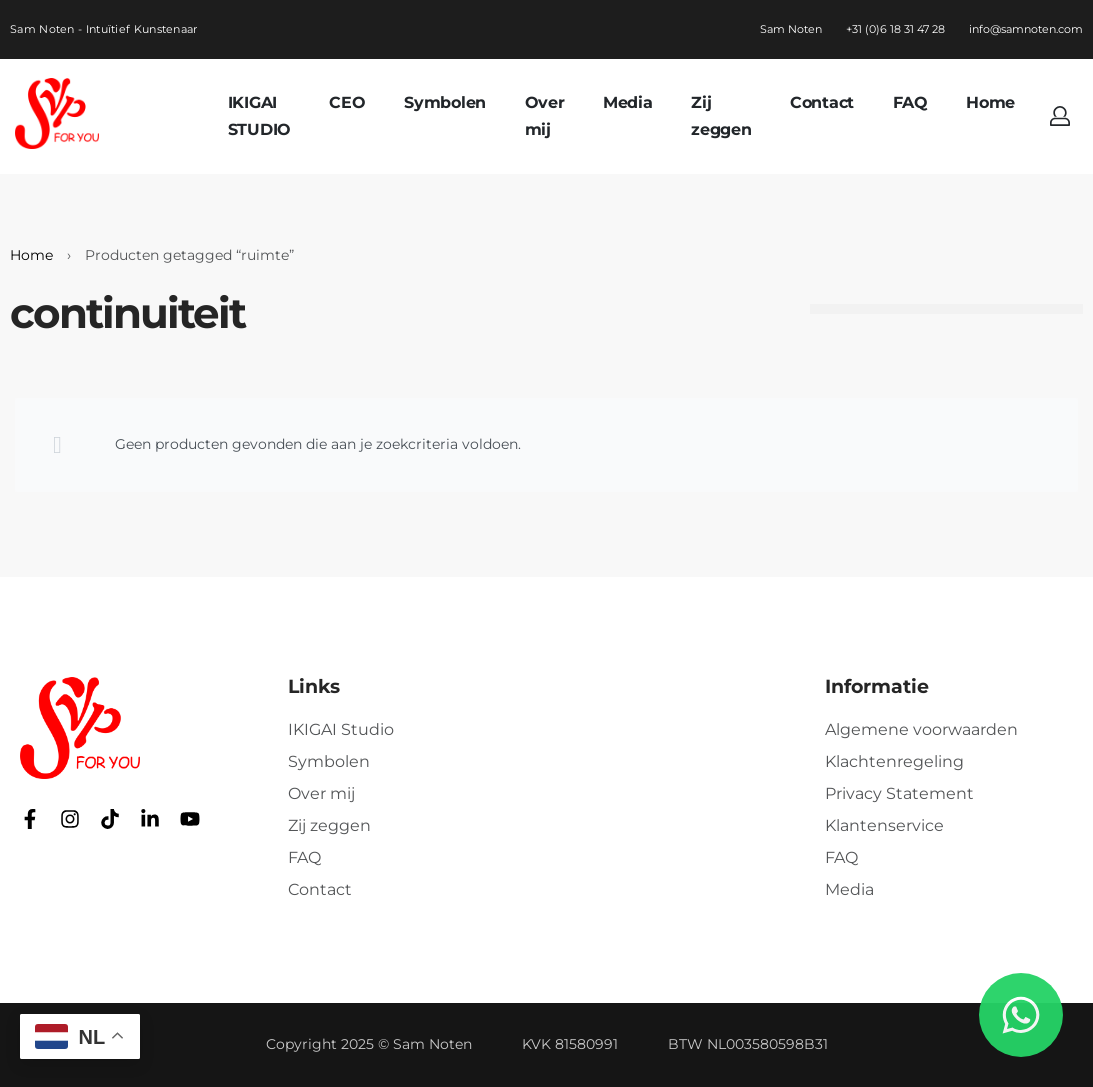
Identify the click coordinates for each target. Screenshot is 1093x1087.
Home (31, 255)
